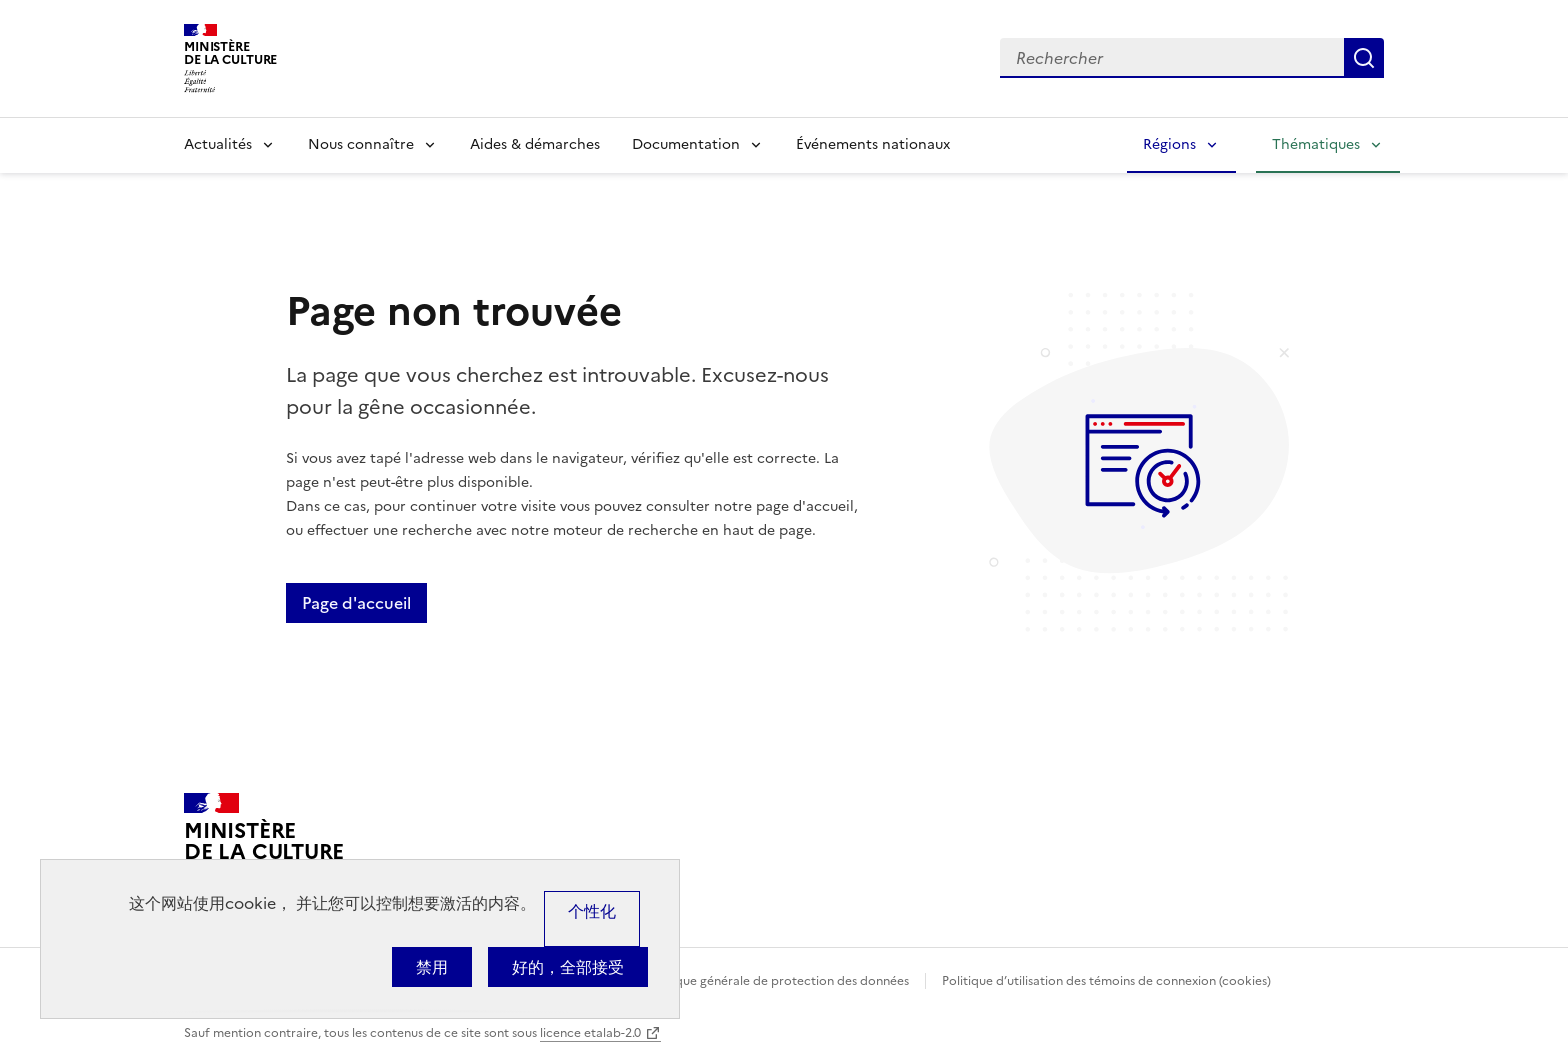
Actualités (218, 144)
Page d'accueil (356, 603)
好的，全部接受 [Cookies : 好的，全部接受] (568, 967)
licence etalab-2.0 (590, 1033)
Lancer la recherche (1364, 58)
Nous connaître (361, 144)
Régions (1169, 144)
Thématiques (1316, 144)
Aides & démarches (535, 144)
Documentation (686, 144)
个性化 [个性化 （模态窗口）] (592, 911)
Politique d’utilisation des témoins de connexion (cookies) (1106, 981)
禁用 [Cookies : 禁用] (432, 967)
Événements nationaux (873, 144)
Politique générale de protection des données (777, 981)
